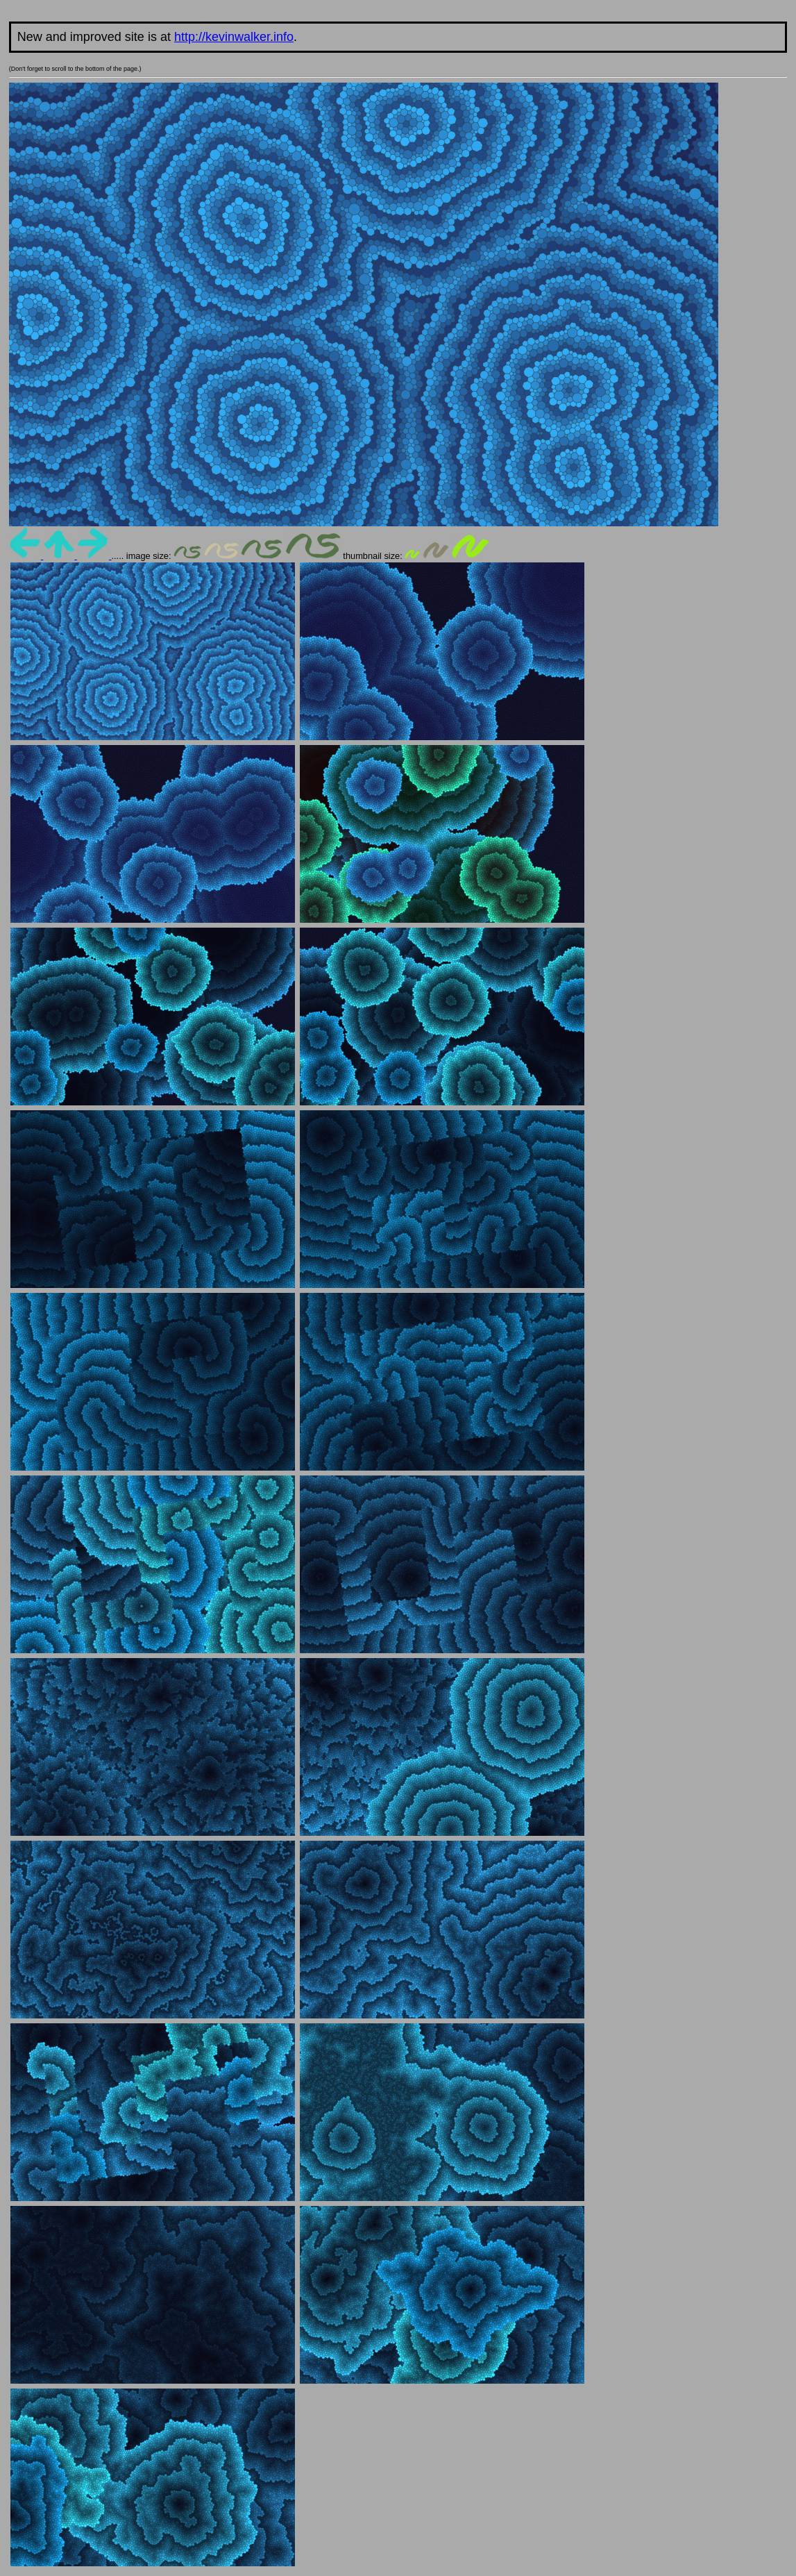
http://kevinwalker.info (234, 37)
